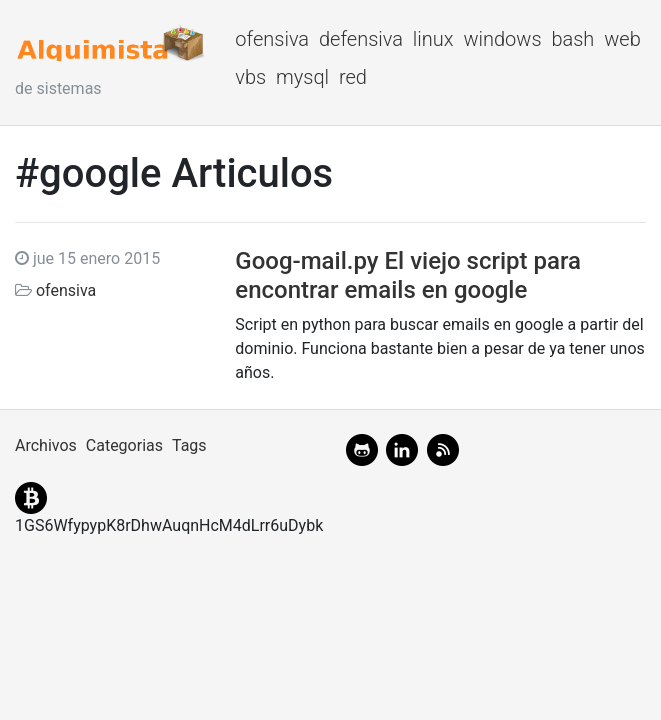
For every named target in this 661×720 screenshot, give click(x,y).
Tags (189, 445)
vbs (250, 77)
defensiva (361, 39)
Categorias (124, 445)
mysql (302, 77)
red (353, 77)
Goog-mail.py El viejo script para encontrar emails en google (408, 275)
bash (572, 39)
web (622, 39)
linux (433, 39)
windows (502, 39)
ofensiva (272, 39)
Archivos (46, 445)
